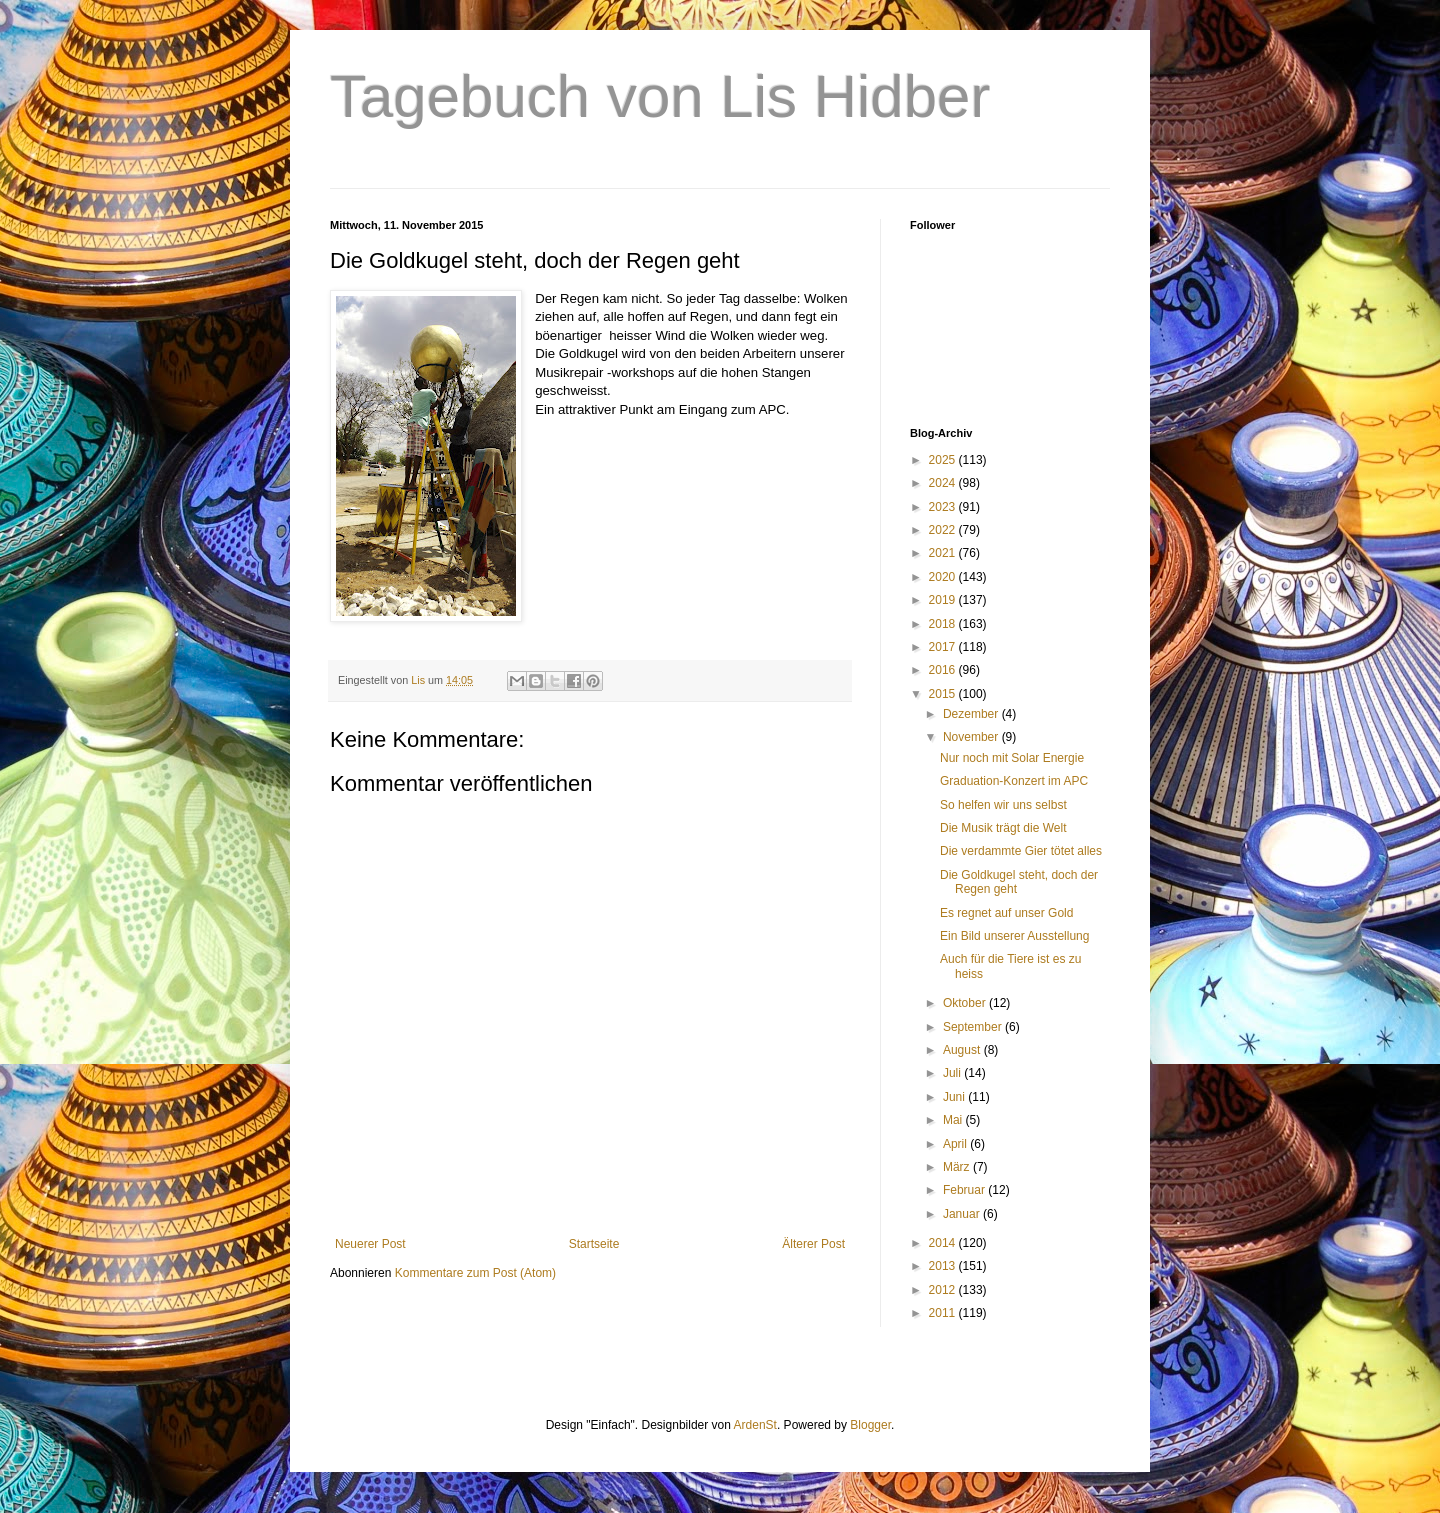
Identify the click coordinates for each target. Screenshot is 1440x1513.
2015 (944, 694)
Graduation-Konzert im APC (1014, 781)
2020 (944, 577)
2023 (944, 507)
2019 (944, 600)
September (974, 1027)
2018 (944, 624)
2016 (944, 670)
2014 (944, 1243)
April (956, 1144)
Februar (965, 1190)
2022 (944, 530)
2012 (944, 1290)
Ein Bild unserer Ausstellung (1014, 936)
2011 (944, 1313)
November (972, 737)
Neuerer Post (370, 1244)
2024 (944, 483)
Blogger (870, 1425)
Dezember (972, 714)
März (958, 1167)
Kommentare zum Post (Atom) (475, 1273)
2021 (944, 553)
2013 (944, 1266)
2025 (944, 460)
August (963, 1050)
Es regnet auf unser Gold (1006, 913)
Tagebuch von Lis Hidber (660, 96)
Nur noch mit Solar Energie (1012, 758)
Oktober (966, 1003)
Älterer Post (813, 1244)
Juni (955, 1097)
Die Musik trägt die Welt (1003, 828)
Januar (963, 1214)
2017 (944, 647)
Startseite (594, 1244)
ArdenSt (755, 1425)
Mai (954, 1120)
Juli (953, 1073)
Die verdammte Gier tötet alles (1021, 851)
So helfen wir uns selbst (1003, 805)
